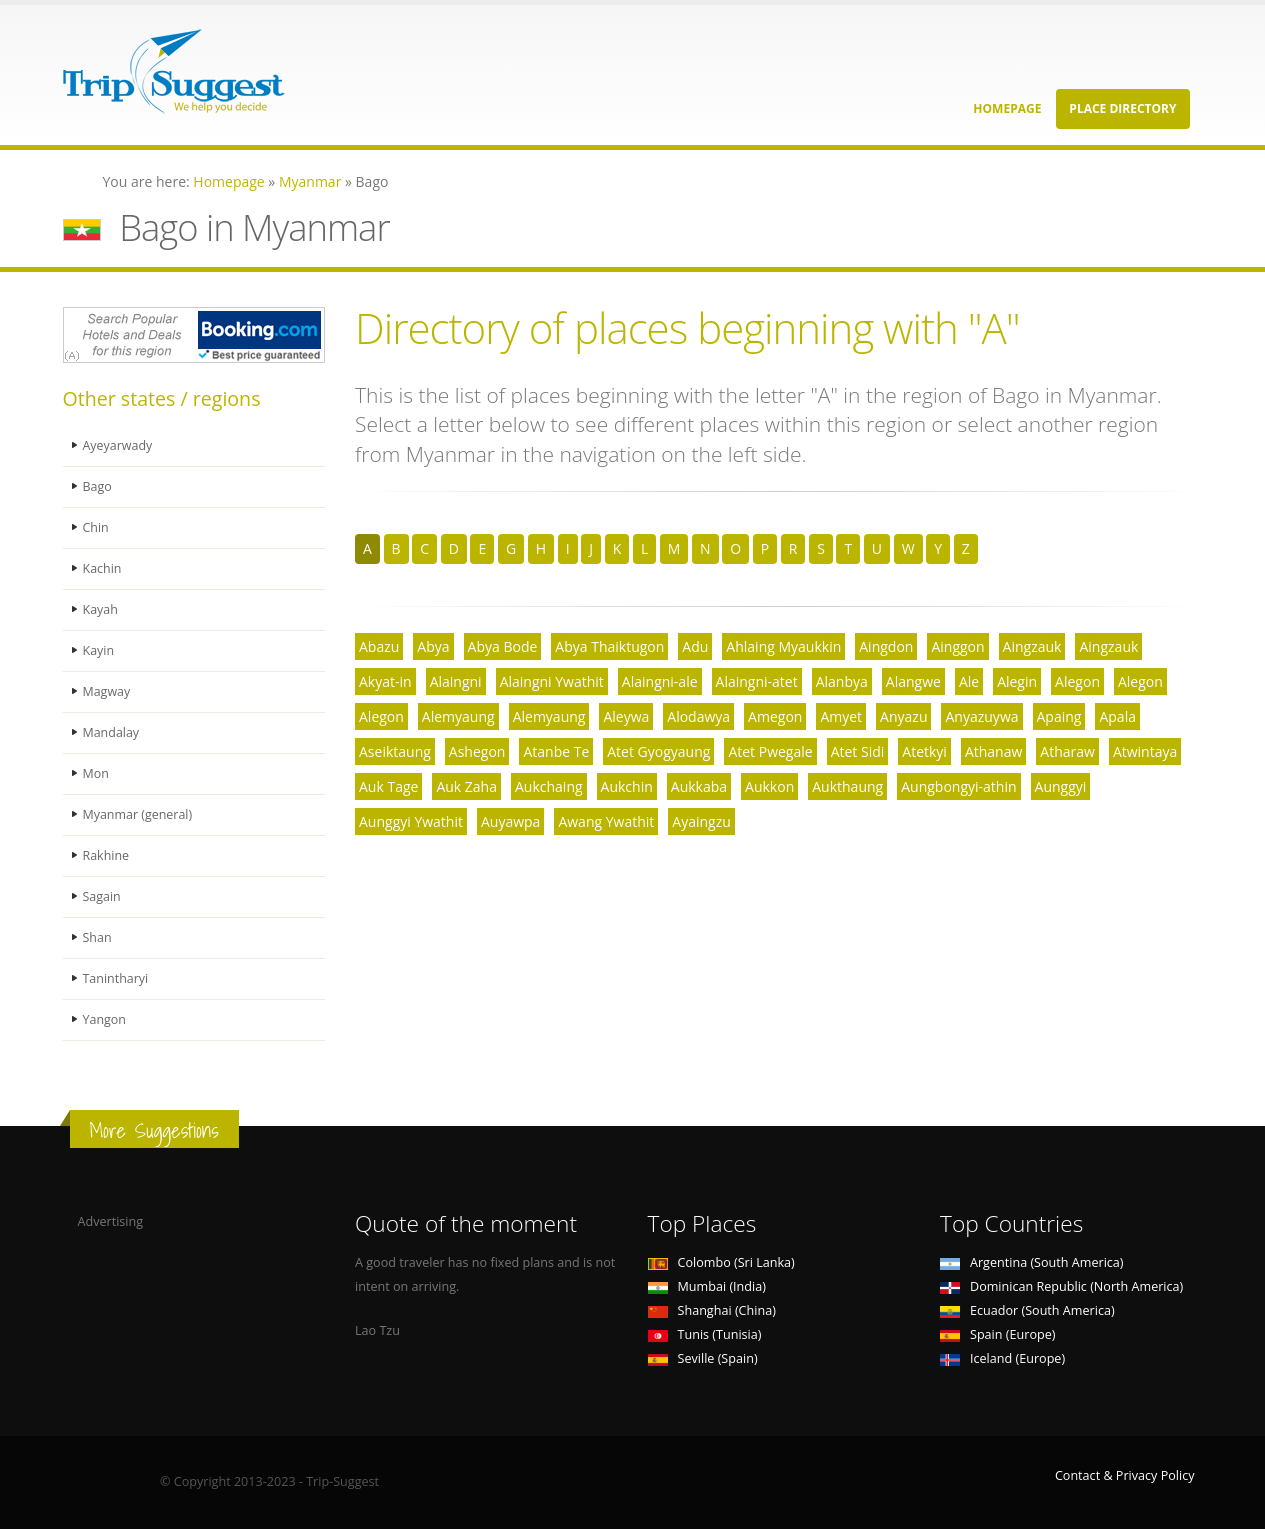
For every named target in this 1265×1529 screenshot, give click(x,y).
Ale (969, 681)
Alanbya (842, 681)
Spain (997, 1334)
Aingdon (886, 646)
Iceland (1002, 1358)
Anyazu (903, 716)
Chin (96, 527)
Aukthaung (847, 786)
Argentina (1032, 1262)
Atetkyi (924, 751)
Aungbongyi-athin (958, 786)
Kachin (102, 568)
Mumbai (707, 1286)
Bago (98, 486)
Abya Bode (503, 646)
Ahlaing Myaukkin (783, 646)
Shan (97, 937)
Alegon (1077, 681)
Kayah (101, 609)
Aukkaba (699, 786)
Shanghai (712, 1310)
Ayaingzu (701, 821)
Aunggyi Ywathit (411, 821)
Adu (695, 646)
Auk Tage (388, 786)
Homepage (1007, 108)
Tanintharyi (116, 978)
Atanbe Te (556, 751)
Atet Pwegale (770, 751)
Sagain (102, 896)
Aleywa (626, 716)
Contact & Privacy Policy (1125, 1475)
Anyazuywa (981, 716)
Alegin (1017, 681)
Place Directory (1122, 108)
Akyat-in (385, 681)
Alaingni (456, 681)
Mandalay (111, 732)
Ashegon (477, 751)
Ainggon (957, 646)
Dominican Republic (1061, 1286)
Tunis (705, 1334)
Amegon (775, 716)
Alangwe (913, 681)
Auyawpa (510, 821)
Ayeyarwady (118, 445)
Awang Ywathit (606, 821)
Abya (433, 646)
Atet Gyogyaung (658, 751)
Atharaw (1067, 751)
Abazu (379, 646)
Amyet (841, 716)
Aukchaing (549, 786)
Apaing (1059, 716)
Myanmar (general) (138, 814)
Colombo (721, 1262)
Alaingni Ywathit (552, 681)
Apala (1117, 716)
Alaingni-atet (757, 681)
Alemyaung (458, 716)
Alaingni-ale (660, 681)
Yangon (105, 1019)
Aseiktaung (395, 751)
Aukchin (627, 786)
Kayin (99, 650)
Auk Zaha (466, 786)
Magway (107, 691)
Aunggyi (1061, 786)
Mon (96, 773)
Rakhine (106, 855)
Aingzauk (1032, 646)
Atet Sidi (858, 751)
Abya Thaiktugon (609, 646)
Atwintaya (1145, 751)
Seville (703, 1358)
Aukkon (769, 786)
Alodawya (698, 716)
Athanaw (993, 751)
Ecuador (1027, 1310)
